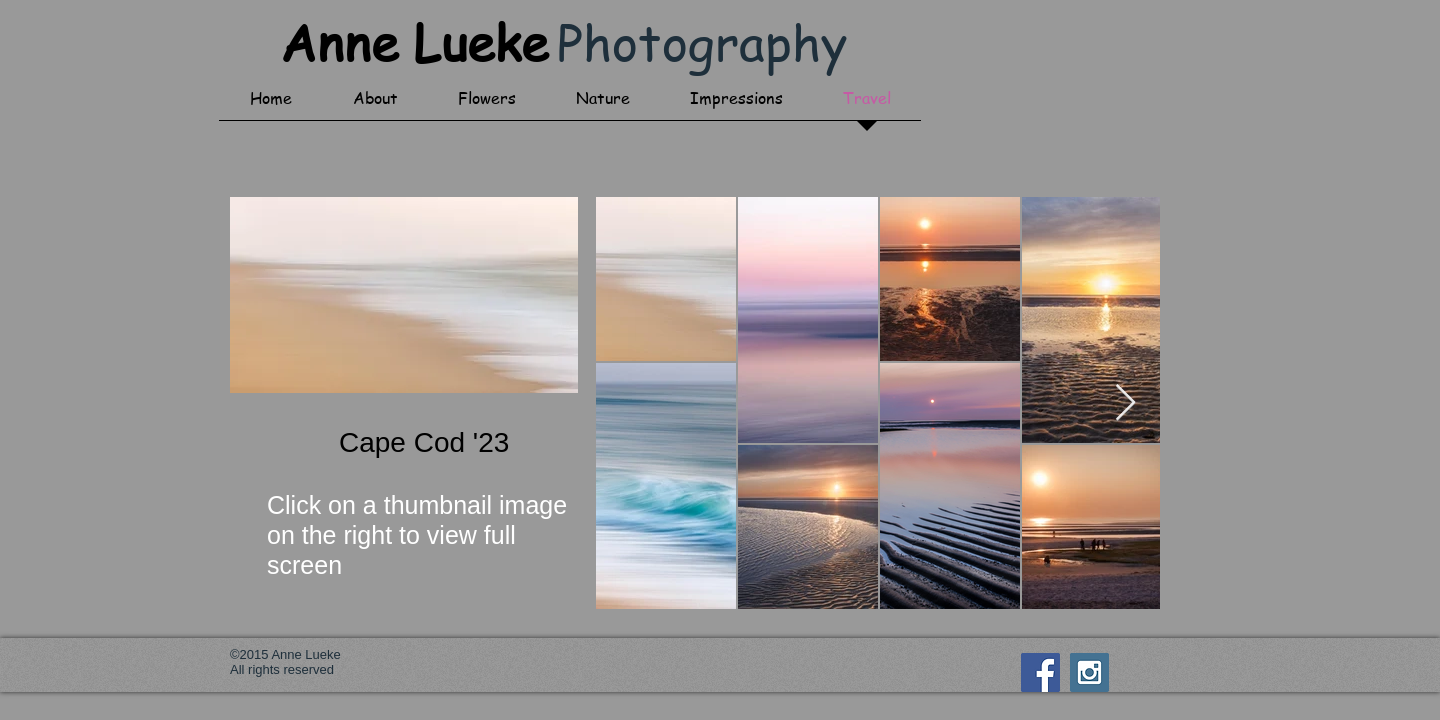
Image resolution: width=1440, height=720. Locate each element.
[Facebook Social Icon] (1040, 672)
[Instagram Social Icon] (1089, 672)
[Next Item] (1125, 403)
